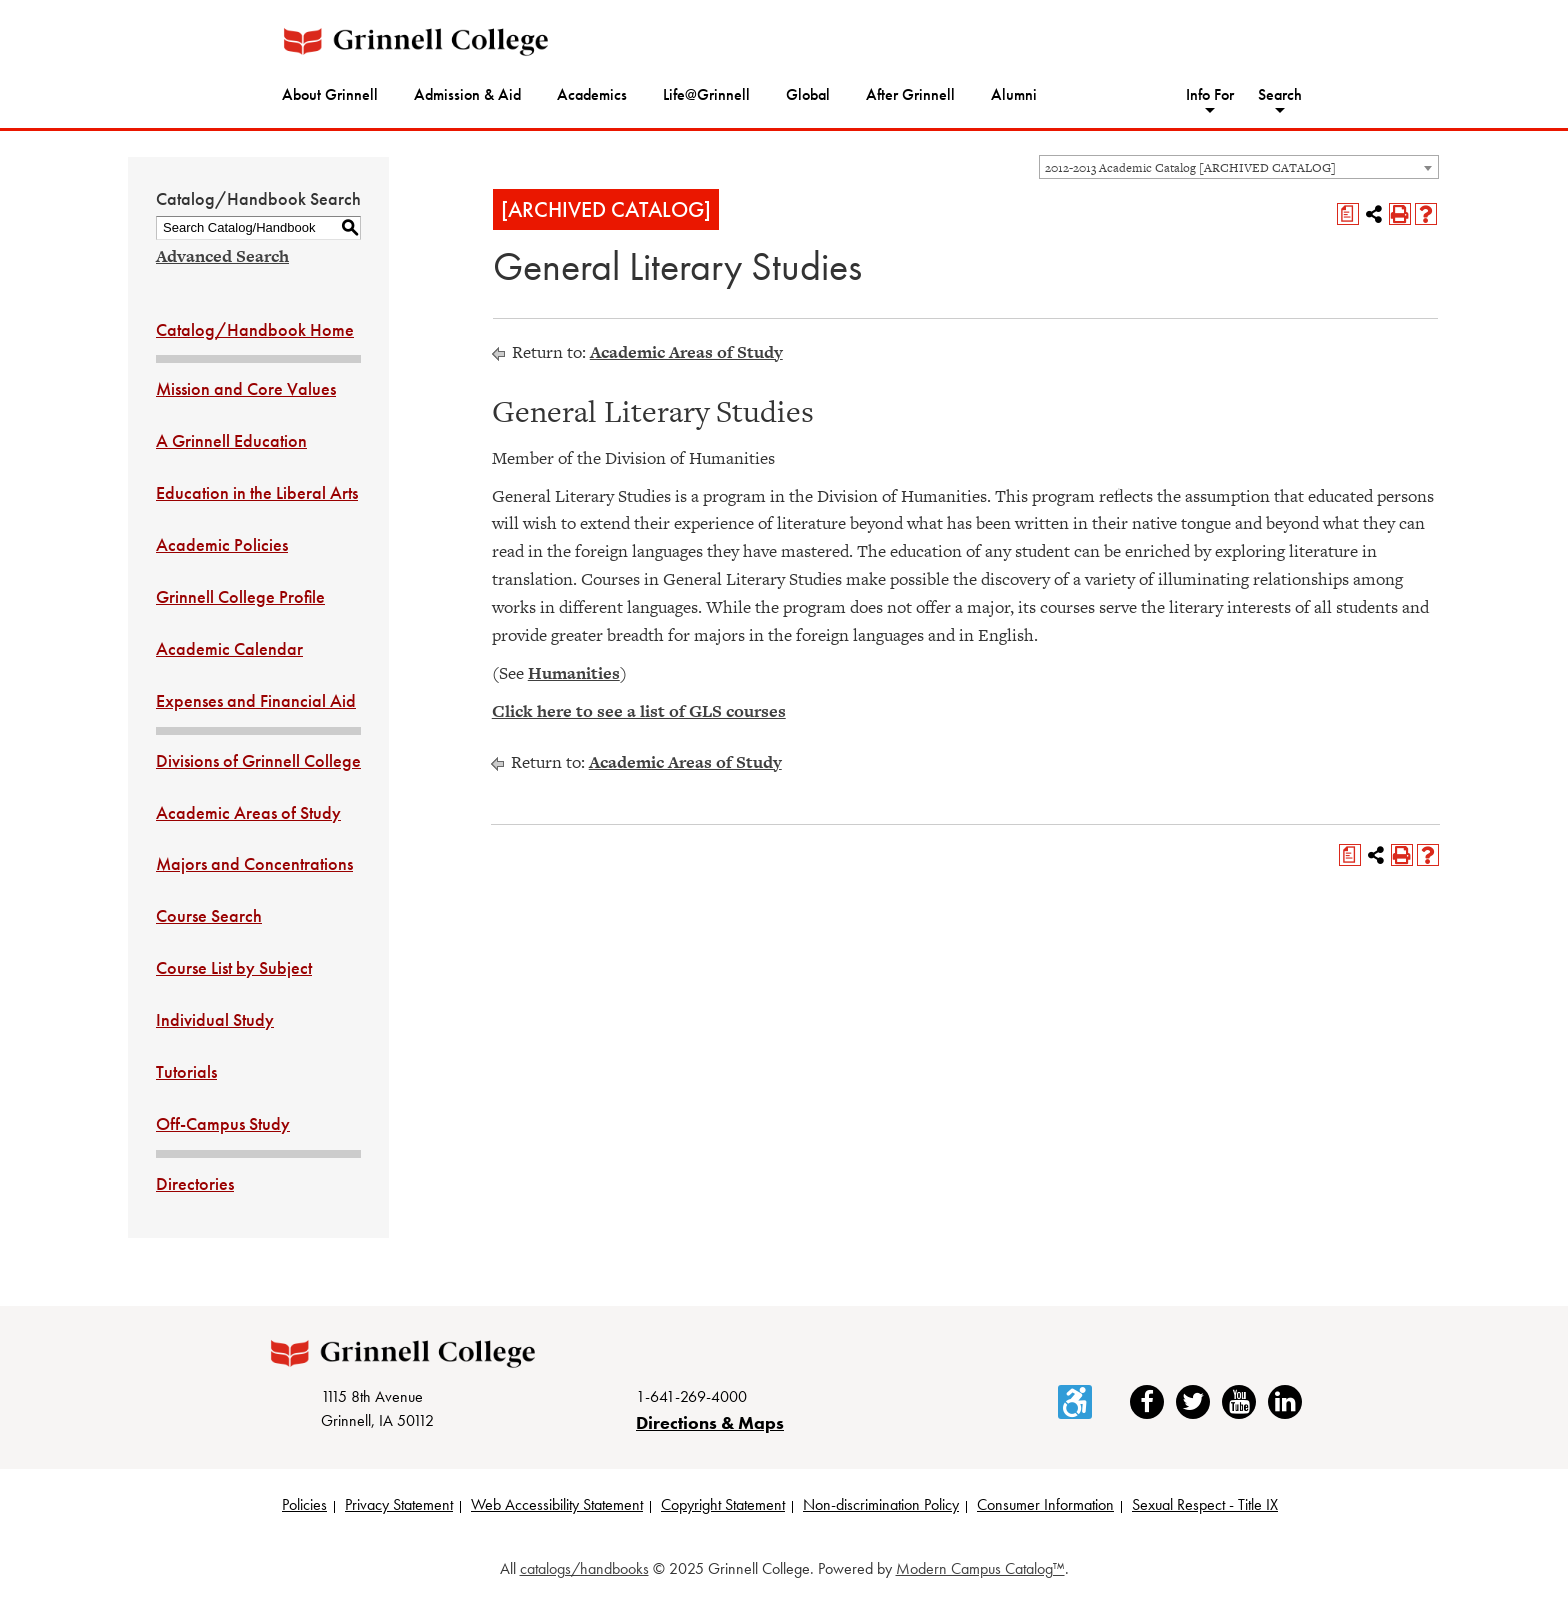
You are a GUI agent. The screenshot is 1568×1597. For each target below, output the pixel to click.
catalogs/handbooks (584, 1568)
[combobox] (1239, 167)
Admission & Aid (467, 94)
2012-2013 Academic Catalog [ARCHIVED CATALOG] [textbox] (1190, 168)
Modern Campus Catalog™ (980, 1568)
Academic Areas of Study (248, 812)
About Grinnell (330, 94)
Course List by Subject (234, 967)
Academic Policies (222, 544)
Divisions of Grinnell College (258, 760)
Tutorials (186, 1071)
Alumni (1014, 94)
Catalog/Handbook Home (255, 329)
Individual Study (215, 1019)
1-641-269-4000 (691, 1396)
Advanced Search (222, 256)
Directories (195, 1183)
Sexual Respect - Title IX (1205, 1504)
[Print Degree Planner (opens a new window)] (1348, 214)
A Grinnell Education (231, 440)
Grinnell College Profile (240, 596)
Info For (1210, 94)
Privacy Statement (399, 1504)
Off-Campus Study (223, 1123)
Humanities (574, 673)
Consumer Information (1045, 1504)
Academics (592, 94)
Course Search (209, 915)
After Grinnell (910, 94)
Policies (304, 1504)
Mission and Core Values (246, 388)
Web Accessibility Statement (557, 1504)
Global (808, 94)
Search (1280, 94)
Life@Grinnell (706, 94)
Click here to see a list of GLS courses (639, 711)
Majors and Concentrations (254, 863)
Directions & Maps (710, 1422)
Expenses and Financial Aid (256, 700)
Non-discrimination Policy (881, 1504)
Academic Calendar (229, 648)
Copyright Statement (723, 1504)
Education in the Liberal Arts (257, 492)
